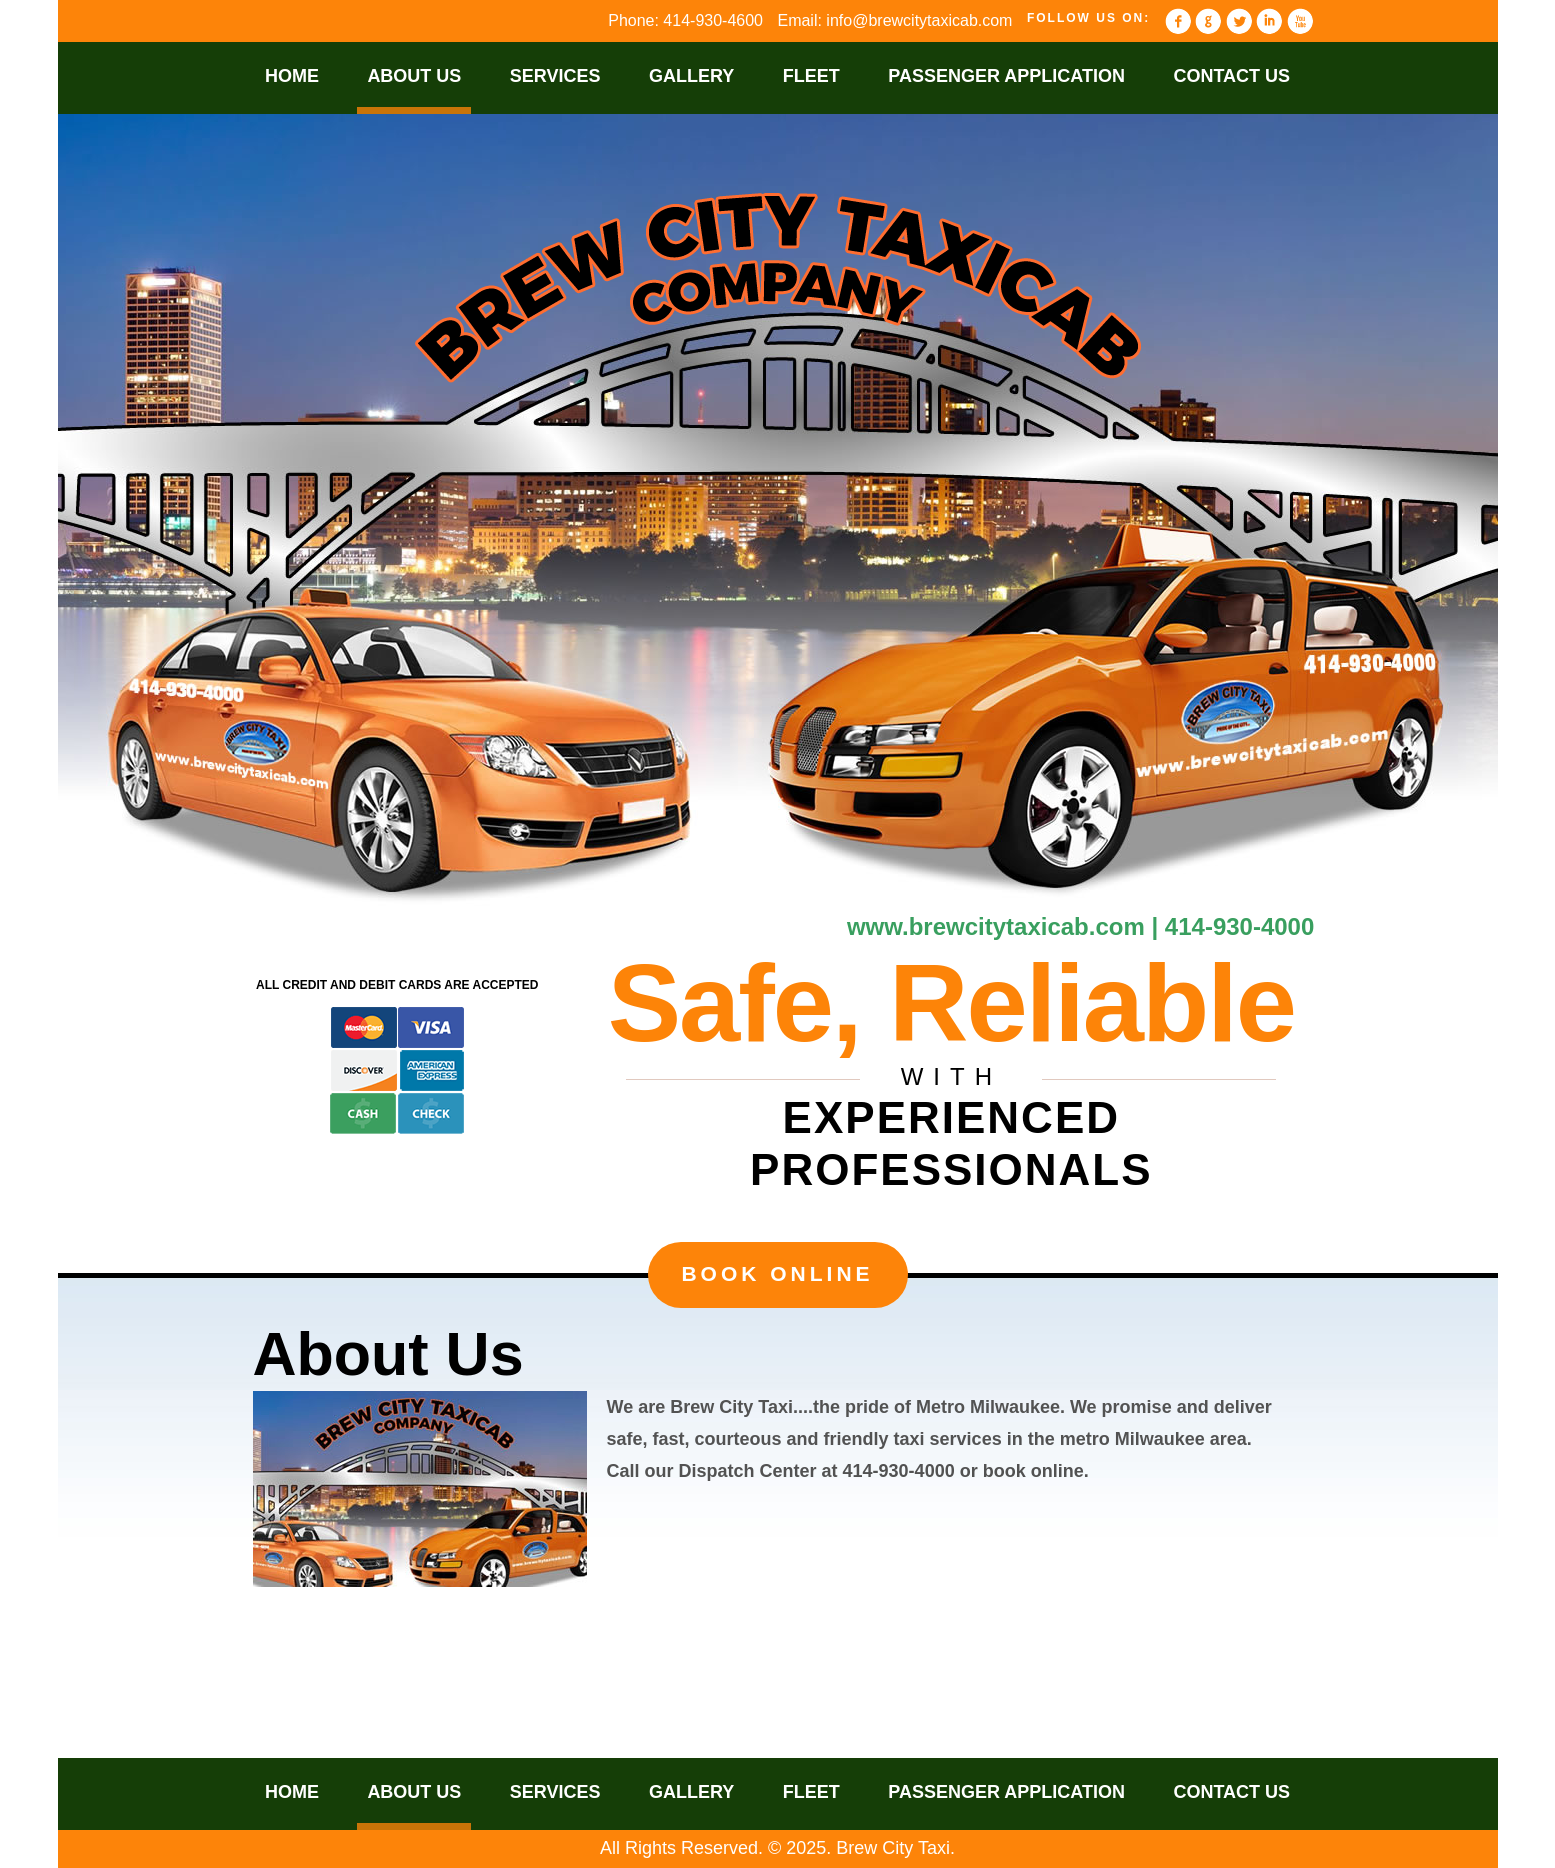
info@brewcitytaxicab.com (919, 20)
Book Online (777, 1273)
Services (555, 76)
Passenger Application (1006, 76)
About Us (414, 76)
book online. (1036, 1471)
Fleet (811, 76)
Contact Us (1231, 76)
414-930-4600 (713, 20)
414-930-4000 (1239, 926)
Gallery (691, 76)
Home (292, 76)
